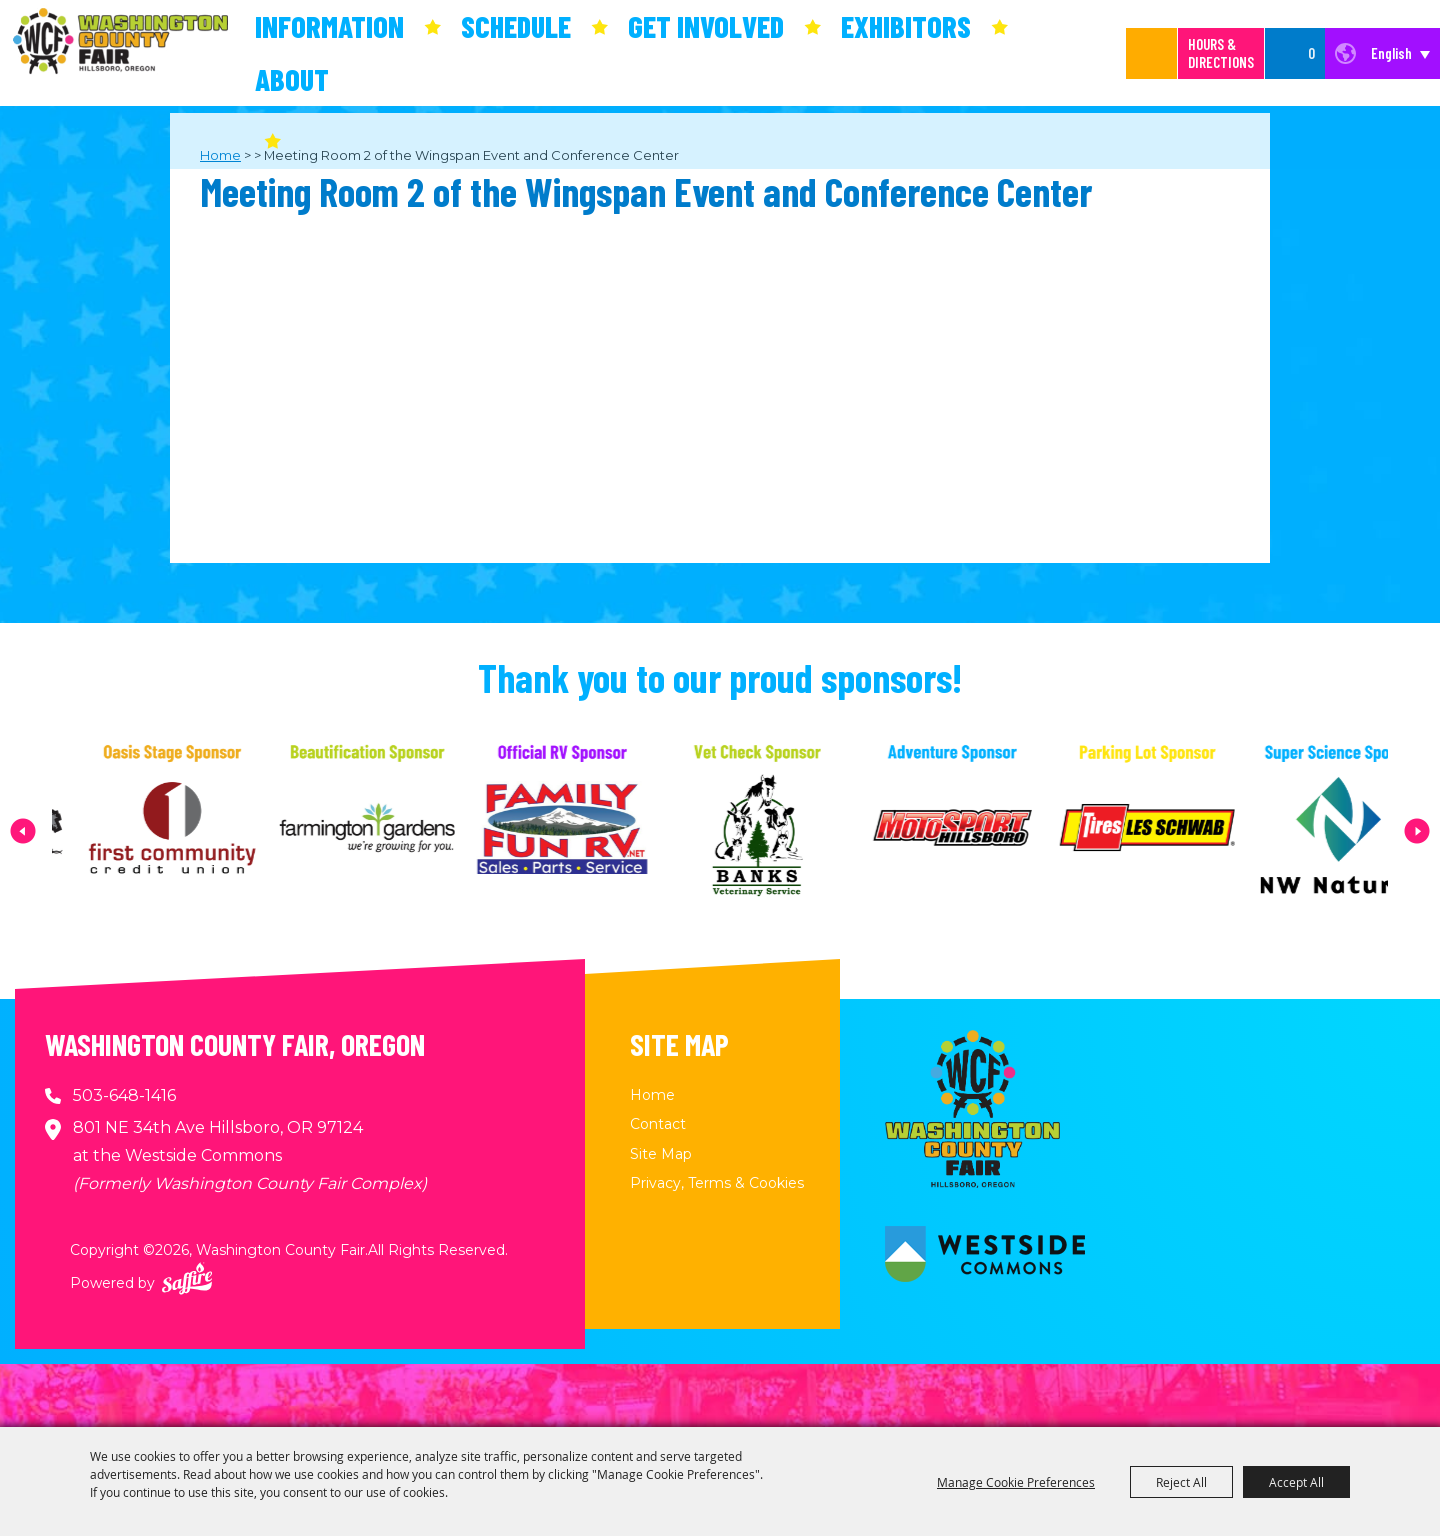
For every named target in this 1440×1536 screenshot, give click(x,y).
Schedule (516, 26)
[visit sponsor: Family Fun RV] (596, 831)
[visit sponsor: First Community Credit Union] (206, 831)
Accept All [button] (1296, 1482)
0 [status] (1311, 53)
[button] (23, 831)
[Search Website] (1131, 53)
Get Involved (706, 26)
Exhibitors (906, 26)
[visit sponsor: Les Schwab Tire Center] (1181, 831)
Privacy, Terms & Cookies (717, 1183)
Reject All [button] (1181, 1482)
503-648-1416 (124, 1095)
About (292, 79)
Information (329, 26)
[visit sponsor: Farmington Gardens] (401, 831)
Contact (658, 1124)
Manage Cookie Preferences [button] (1016, 1482)
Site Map (661, 1154)
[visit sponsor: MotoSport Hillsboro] (986, 831)
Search (1151, 53)
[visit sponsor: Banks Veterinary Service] (791, 831)
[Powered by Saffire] (187, 1278)
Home (652, 1095)
